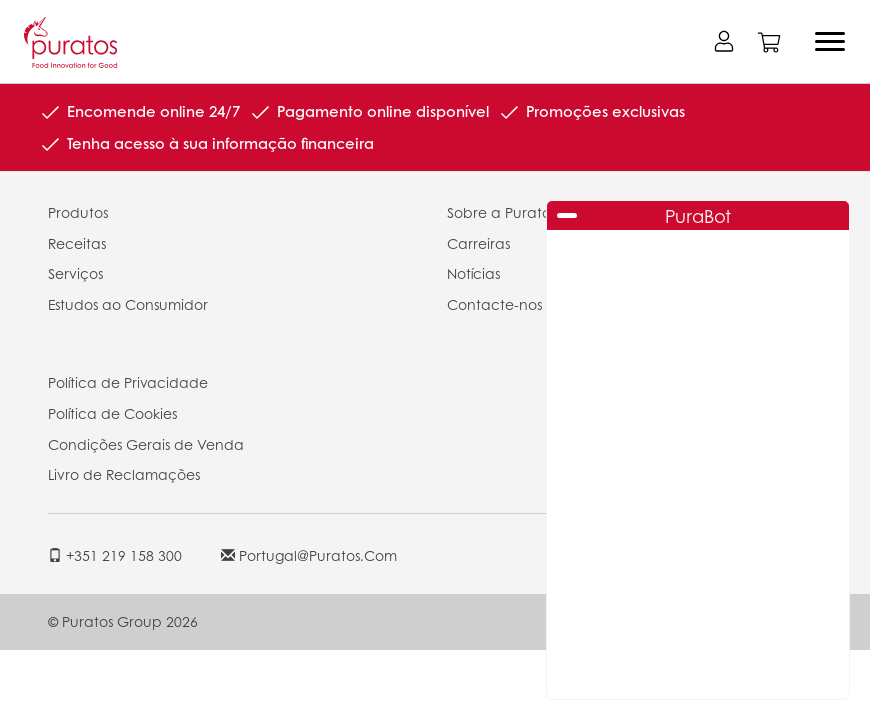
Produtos (78, 212)
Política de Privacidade (128, 382)
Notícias (473, 273)
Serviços (75, 273)
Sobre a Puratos (501, 212)
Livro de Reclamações (124, 474)
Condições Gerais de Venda (146, 444)
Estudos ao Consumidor (128, 304)
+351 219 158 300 (115, 555)
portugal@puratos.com (309, 555)
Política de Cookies (112, 413)
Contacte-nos (494, 304)
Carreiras (478, 243)
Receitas (77, 243)
